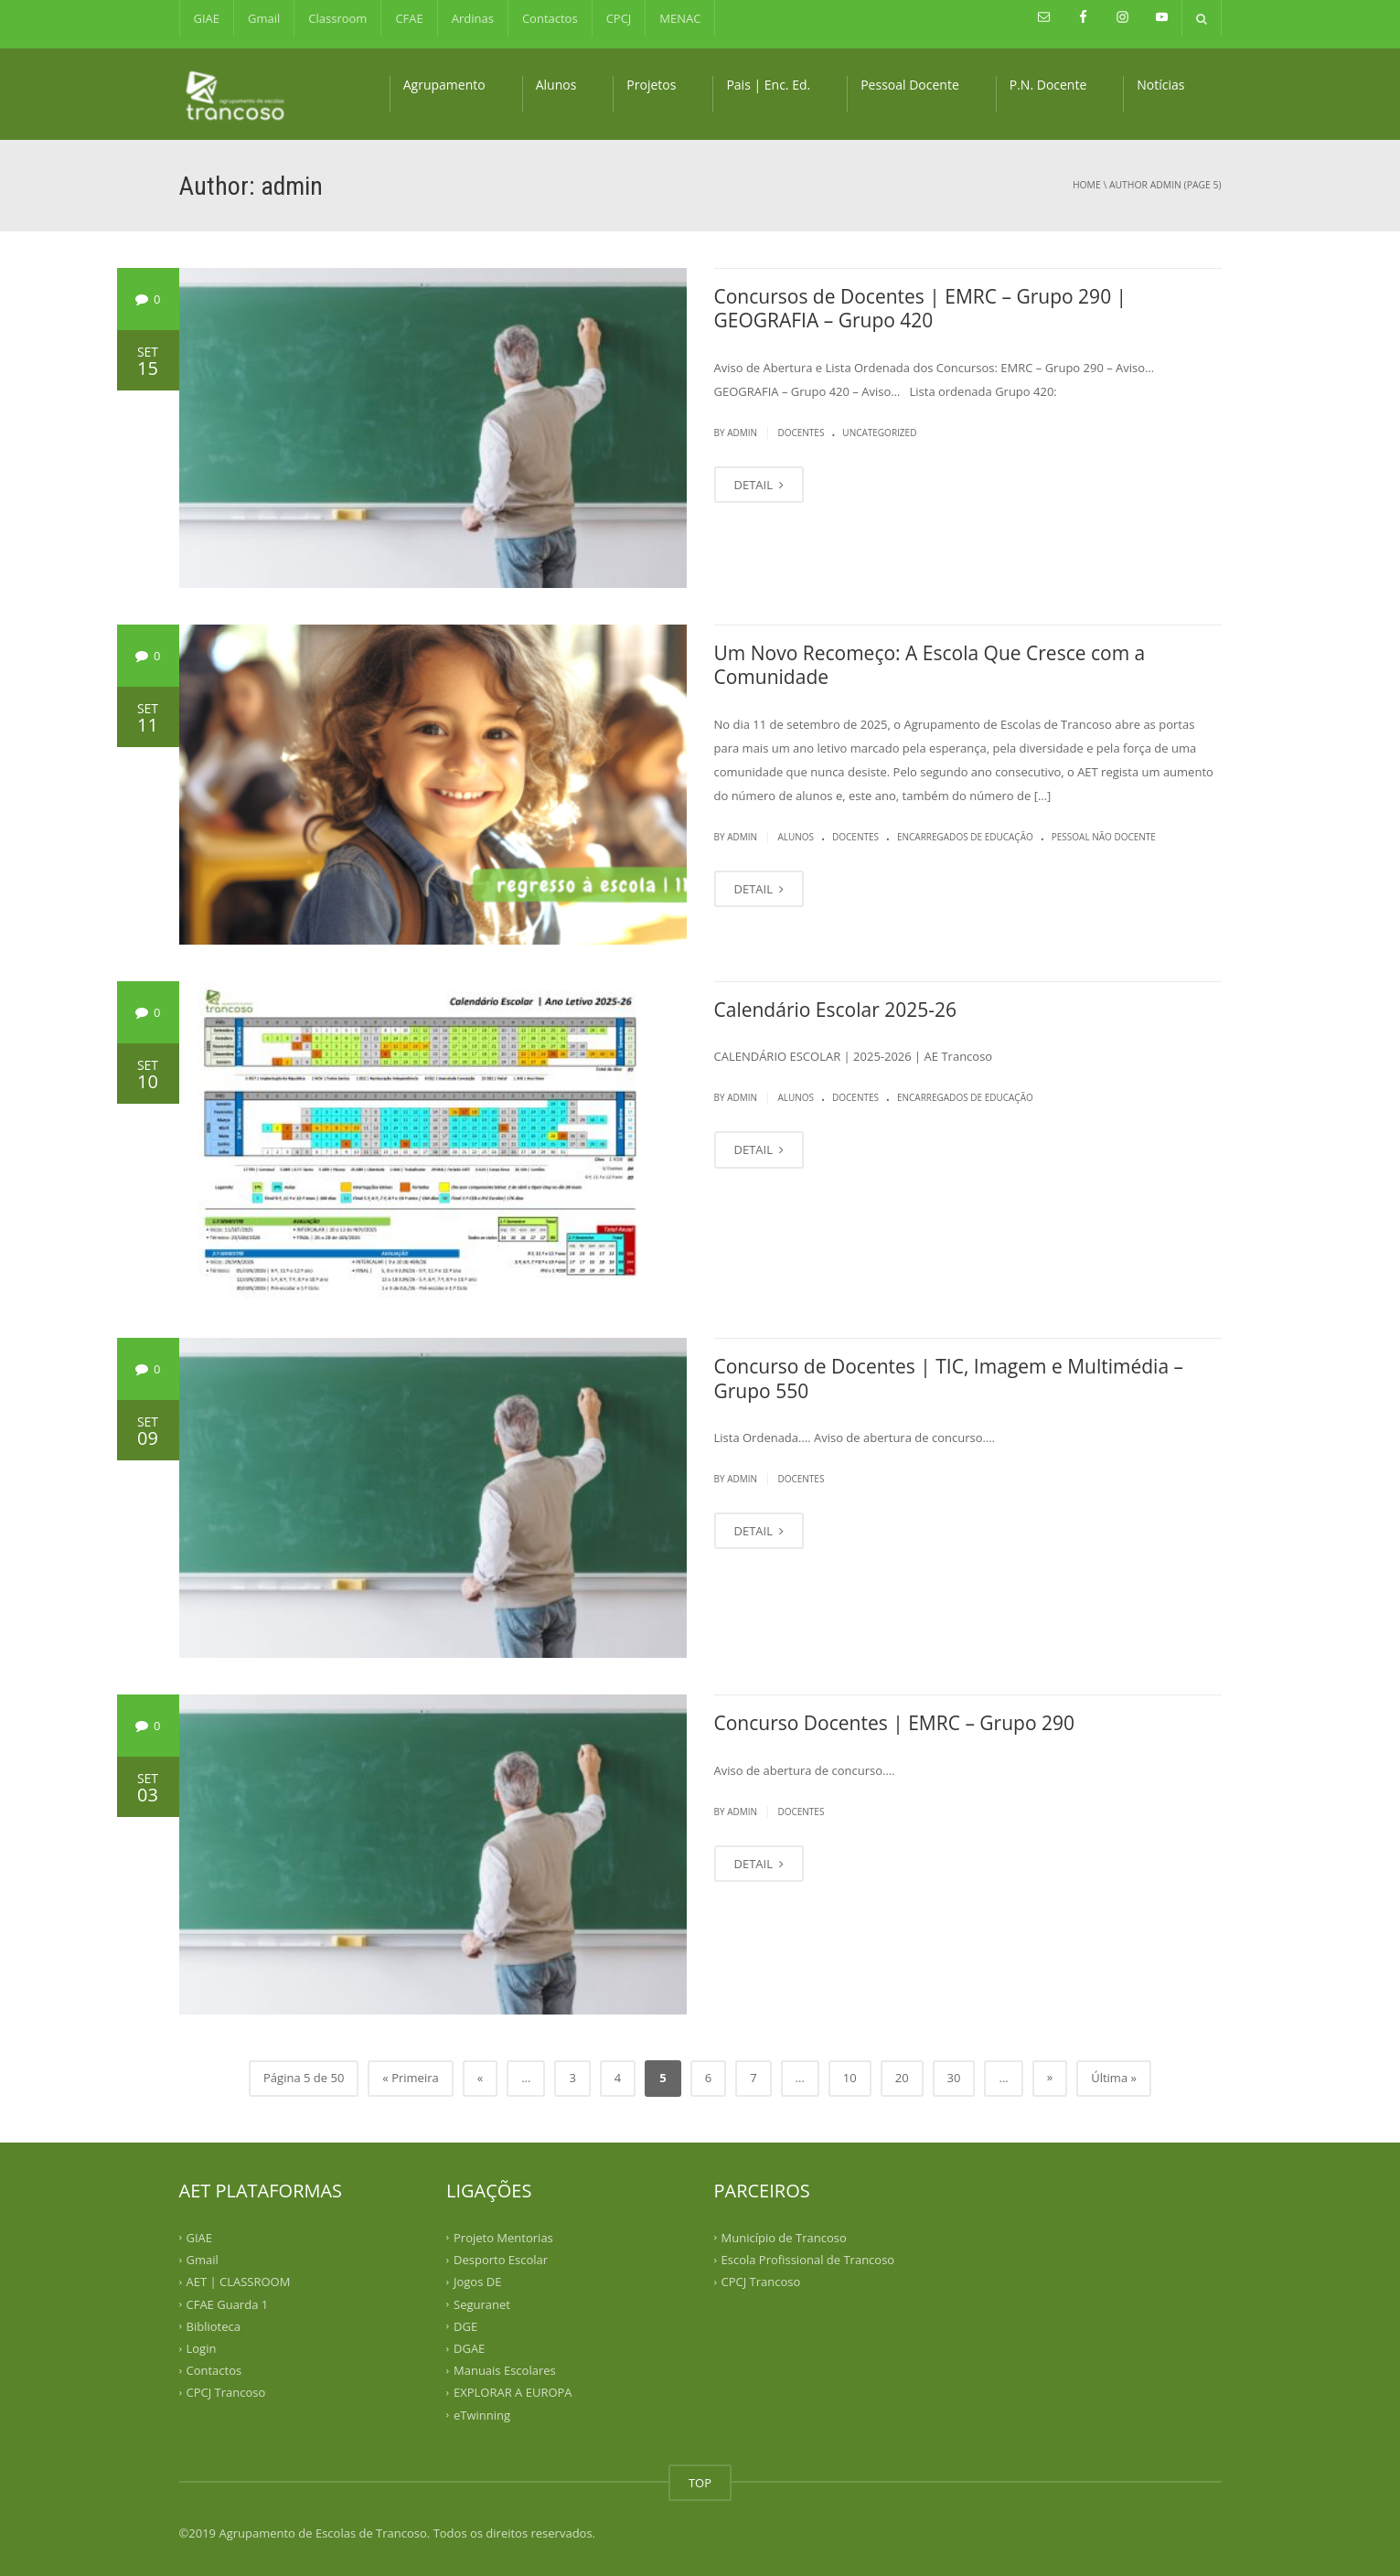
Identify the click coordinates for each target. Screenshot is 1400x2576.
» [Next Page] (1050, 2076)
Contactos (550, 18)
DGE (465, 2326)
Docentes (800, 432)
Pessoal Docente (909, 84)
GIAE (207, 18)
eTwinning (482, 2414)
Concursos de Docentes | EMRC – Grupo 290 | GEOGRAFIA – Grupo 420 (920, 308)
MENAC (679, 18)
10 (850, 2077)
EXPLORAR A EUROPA (513, 2392)
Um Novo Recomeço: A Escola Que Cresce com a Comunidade (930, 664)
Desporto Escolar (501, 2259)
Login (202, 2348)
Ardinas (473, 18)
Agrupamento (444, 84)
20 (902, 2077)
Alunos (556, 84)
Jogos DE (477, 2281)
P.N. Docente (1048, 84)
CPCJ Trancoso (226, 2392)
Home (1087, 184)
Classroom (337, 18)
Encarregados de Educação (965, 836)
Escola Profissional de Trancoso (808, 2259)
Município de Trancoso (784, 2237)
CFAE (408, 18)
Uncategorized (879, 432)
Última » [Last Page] (1114, 2077)
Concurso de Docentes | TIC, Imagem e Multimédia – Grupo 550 (949, 1378)
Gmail (264, 18)
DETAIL (759, 484)
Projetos (651, 84)
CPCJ (619, 18)
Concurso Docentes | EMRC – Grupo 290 (894, 1723)
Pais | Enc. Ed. (768, 84)
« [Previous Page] (480, 2077)
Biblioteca (213, 2326)
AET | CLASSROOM (239, 2281)
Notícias (1160, 84)
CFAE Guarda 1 (228, 2303)
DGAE (469, 2348)
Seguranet (482, 2303)
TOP (700, 2482)
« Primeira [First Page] (410, 2077)
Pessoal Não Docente (1104, 836)
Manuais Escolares (505, 2370)
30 (954, 2077)
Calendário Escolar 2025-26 (835, 1009)
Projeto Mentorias (503, 2237)
